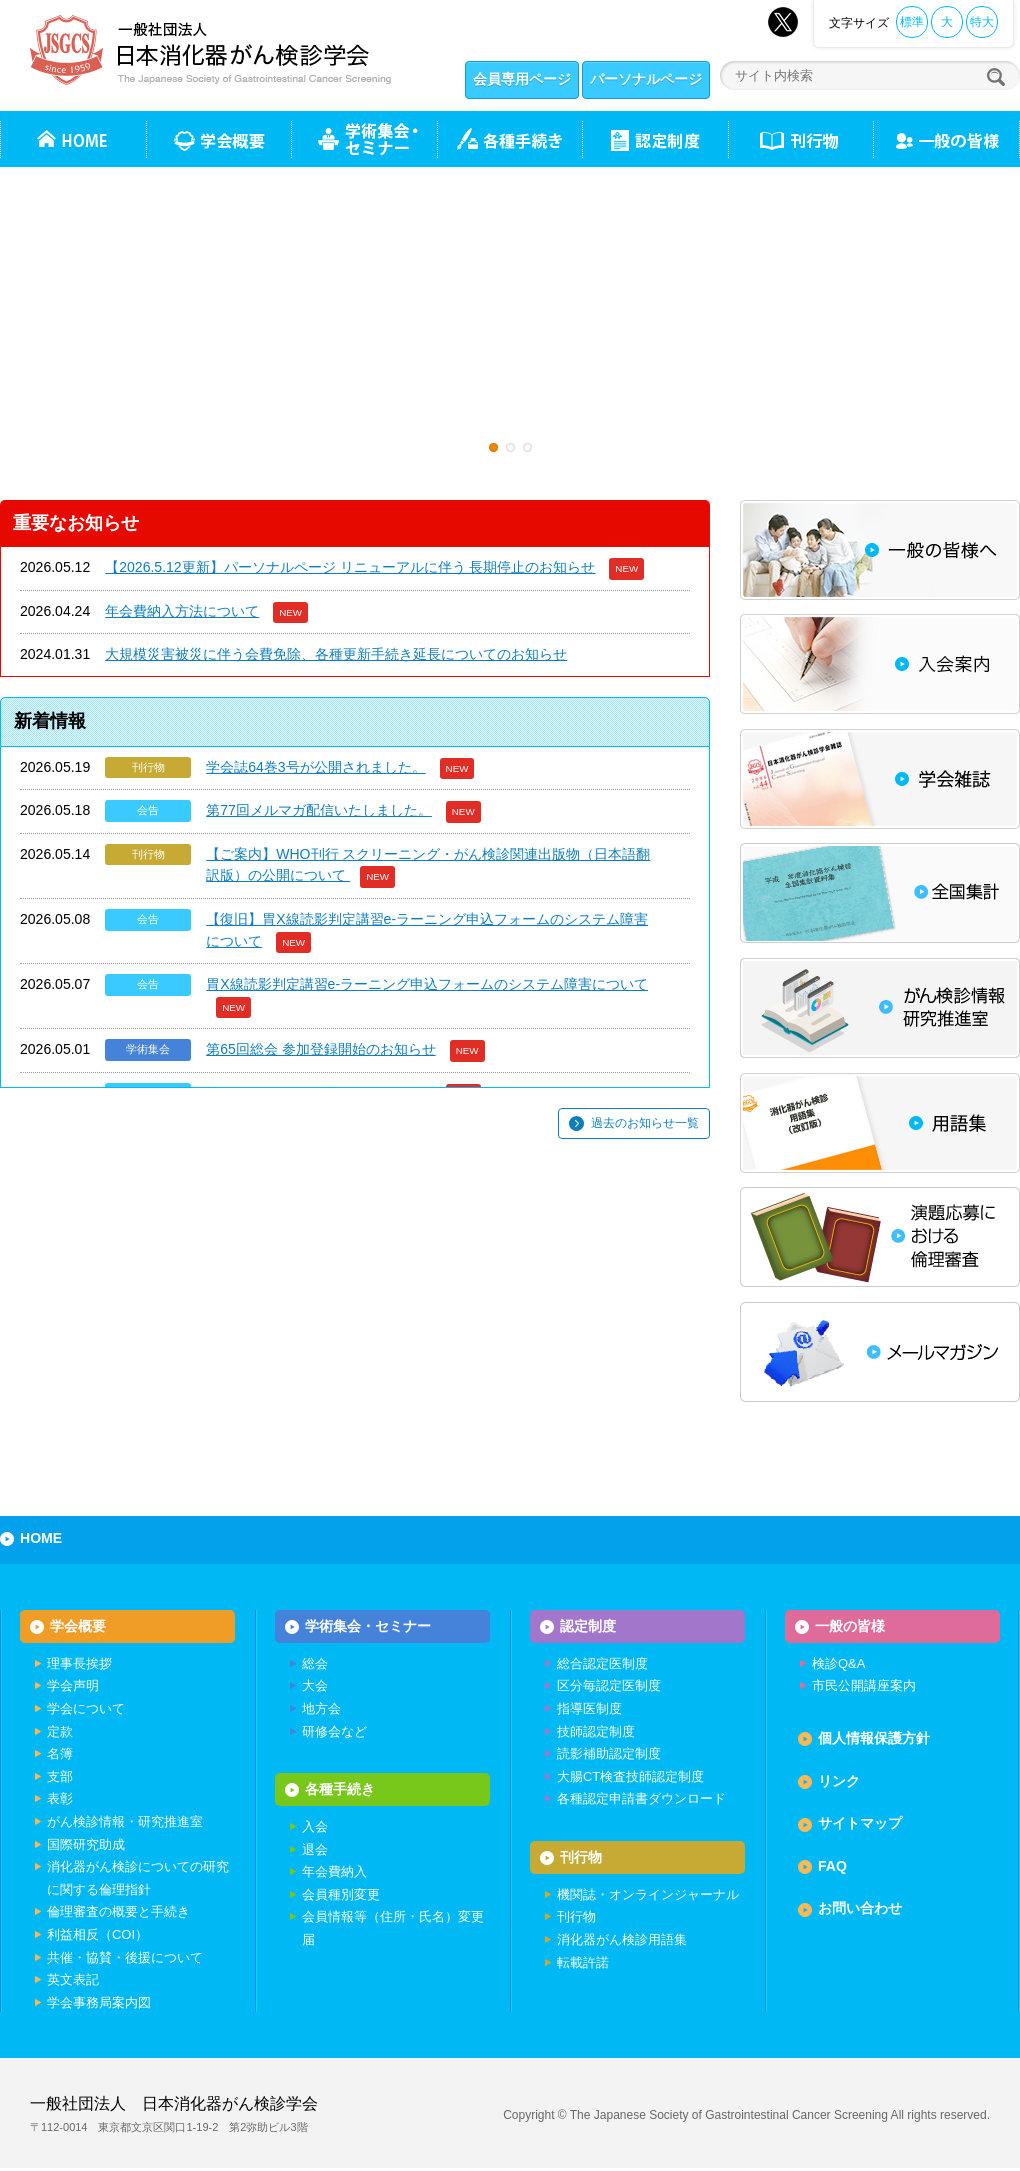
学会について (86, 1709)
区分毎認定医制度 (609, 1686)
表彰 (60, 1799)
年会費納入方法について (182, 611)
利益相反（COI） (97, 1935)
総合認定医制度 (602, 1664)
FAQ (832, 1867)
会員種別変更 (341, 1895)
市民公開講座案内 (864, 1686)
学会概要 (78, 1626)
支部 (60, 1777)
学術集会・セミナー (368, 1626)
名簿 (60, 1754)
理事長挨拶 (79, 1664)
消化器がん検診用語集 (622, 1941)
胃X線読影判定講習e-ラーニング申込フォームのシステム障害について (427, 984)
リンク (839, 1781)
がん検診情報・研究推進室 (125, 1822)
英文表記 (73, 1980)
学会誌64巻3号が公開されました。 (315, 767)
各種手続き (509, 139)
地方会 (321, 1709)
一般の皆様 (850, 1626)
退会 (315, 1850)
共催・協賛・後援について (125, 1957)
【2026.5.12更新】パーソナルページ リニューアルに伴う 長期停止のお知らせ (350, 567)
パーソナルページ (646, 79)
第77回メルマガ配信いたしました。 (319, 810)
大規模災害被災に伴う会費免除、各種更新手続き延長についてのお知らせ (336, 654)
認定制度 (655, 139)
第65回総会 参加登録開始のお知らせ (321, 1049)
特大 (982, 22)
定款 (60, 1731)
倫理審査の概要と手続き (118, 1912)
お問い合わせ (860, 1909)
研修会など (334, 1731)
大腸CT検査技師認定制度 (630, 1777)
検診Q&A (838, 1664)
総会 (315, 1664)
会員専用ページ (522, 79)
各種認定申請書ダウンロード (641, 1799)
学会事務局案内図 (99, 2002)
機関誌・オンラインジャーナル (648, 1895)
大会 (315, 1686)
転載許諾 (583, 1963)
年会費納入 (334, 1873)
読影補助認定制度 (609, 1754)
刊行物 (800, 139)
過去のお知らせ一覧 (645, 1123)
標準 (912, 22)
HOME (41, 1538)
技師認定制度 (596, 1731)
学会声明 (73, 1686)
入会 (315, 1828)
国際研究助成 (86, 1844)
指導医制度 (589, 1709)
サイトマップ (860, 1824)
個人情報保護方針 (874, 1739)
